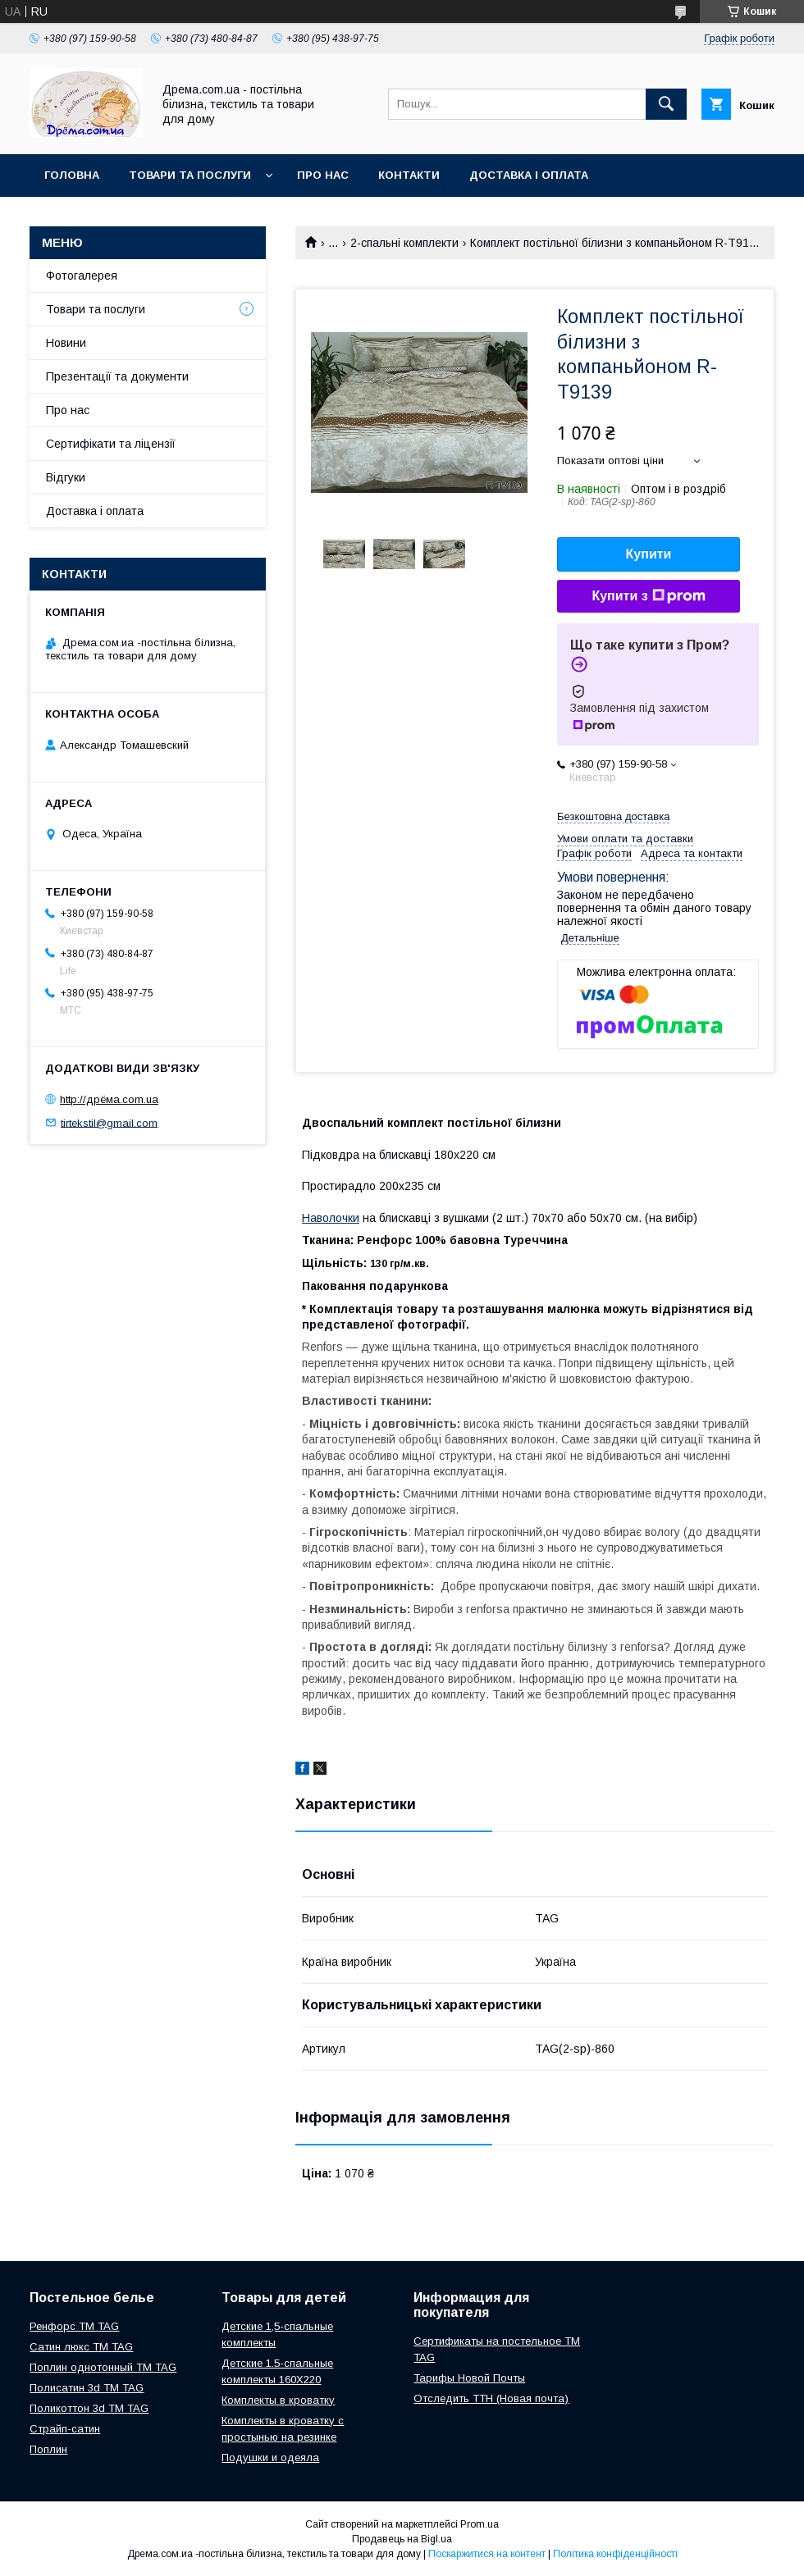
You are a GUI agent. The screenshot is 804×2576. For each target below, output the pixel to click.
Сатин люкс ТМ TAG (81, 2347)
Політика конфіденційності (615, 2554)
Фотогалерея (81, 275)
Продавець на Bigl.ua (402, 2539)
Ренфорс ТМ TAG (74, 2326)
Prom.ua (479, 2524)
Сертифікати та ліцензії (111, 443)
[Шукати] (666, 104)
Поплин (48, 2449)
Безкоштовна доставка (613, 816)
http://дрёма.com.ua (109, 1099)
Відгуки (65, 477)
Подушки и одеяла (270, 2457)
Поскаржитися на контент (487, 2554)
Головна (71, 175)
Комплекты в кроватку (278, 2400)
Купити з (648, 596)
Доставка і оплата (528, 175)
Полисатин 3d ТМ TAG (87, 2388)
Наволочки (330, 1217)
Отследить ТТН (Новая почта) (491, 2398)
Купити (649, 554)
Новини (66, 342)
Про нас (323, 175)
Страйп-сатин (65, 2429)
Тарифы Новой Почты (469, 2378)
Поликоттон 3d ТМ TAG (89, 2408)
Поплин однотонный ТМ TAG (103, 2367)
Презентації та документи (117, 376)
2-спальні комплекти (404, 242)
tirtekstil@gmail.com (109, 1122)
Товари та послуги (190, 175)
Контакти (409, 175)
